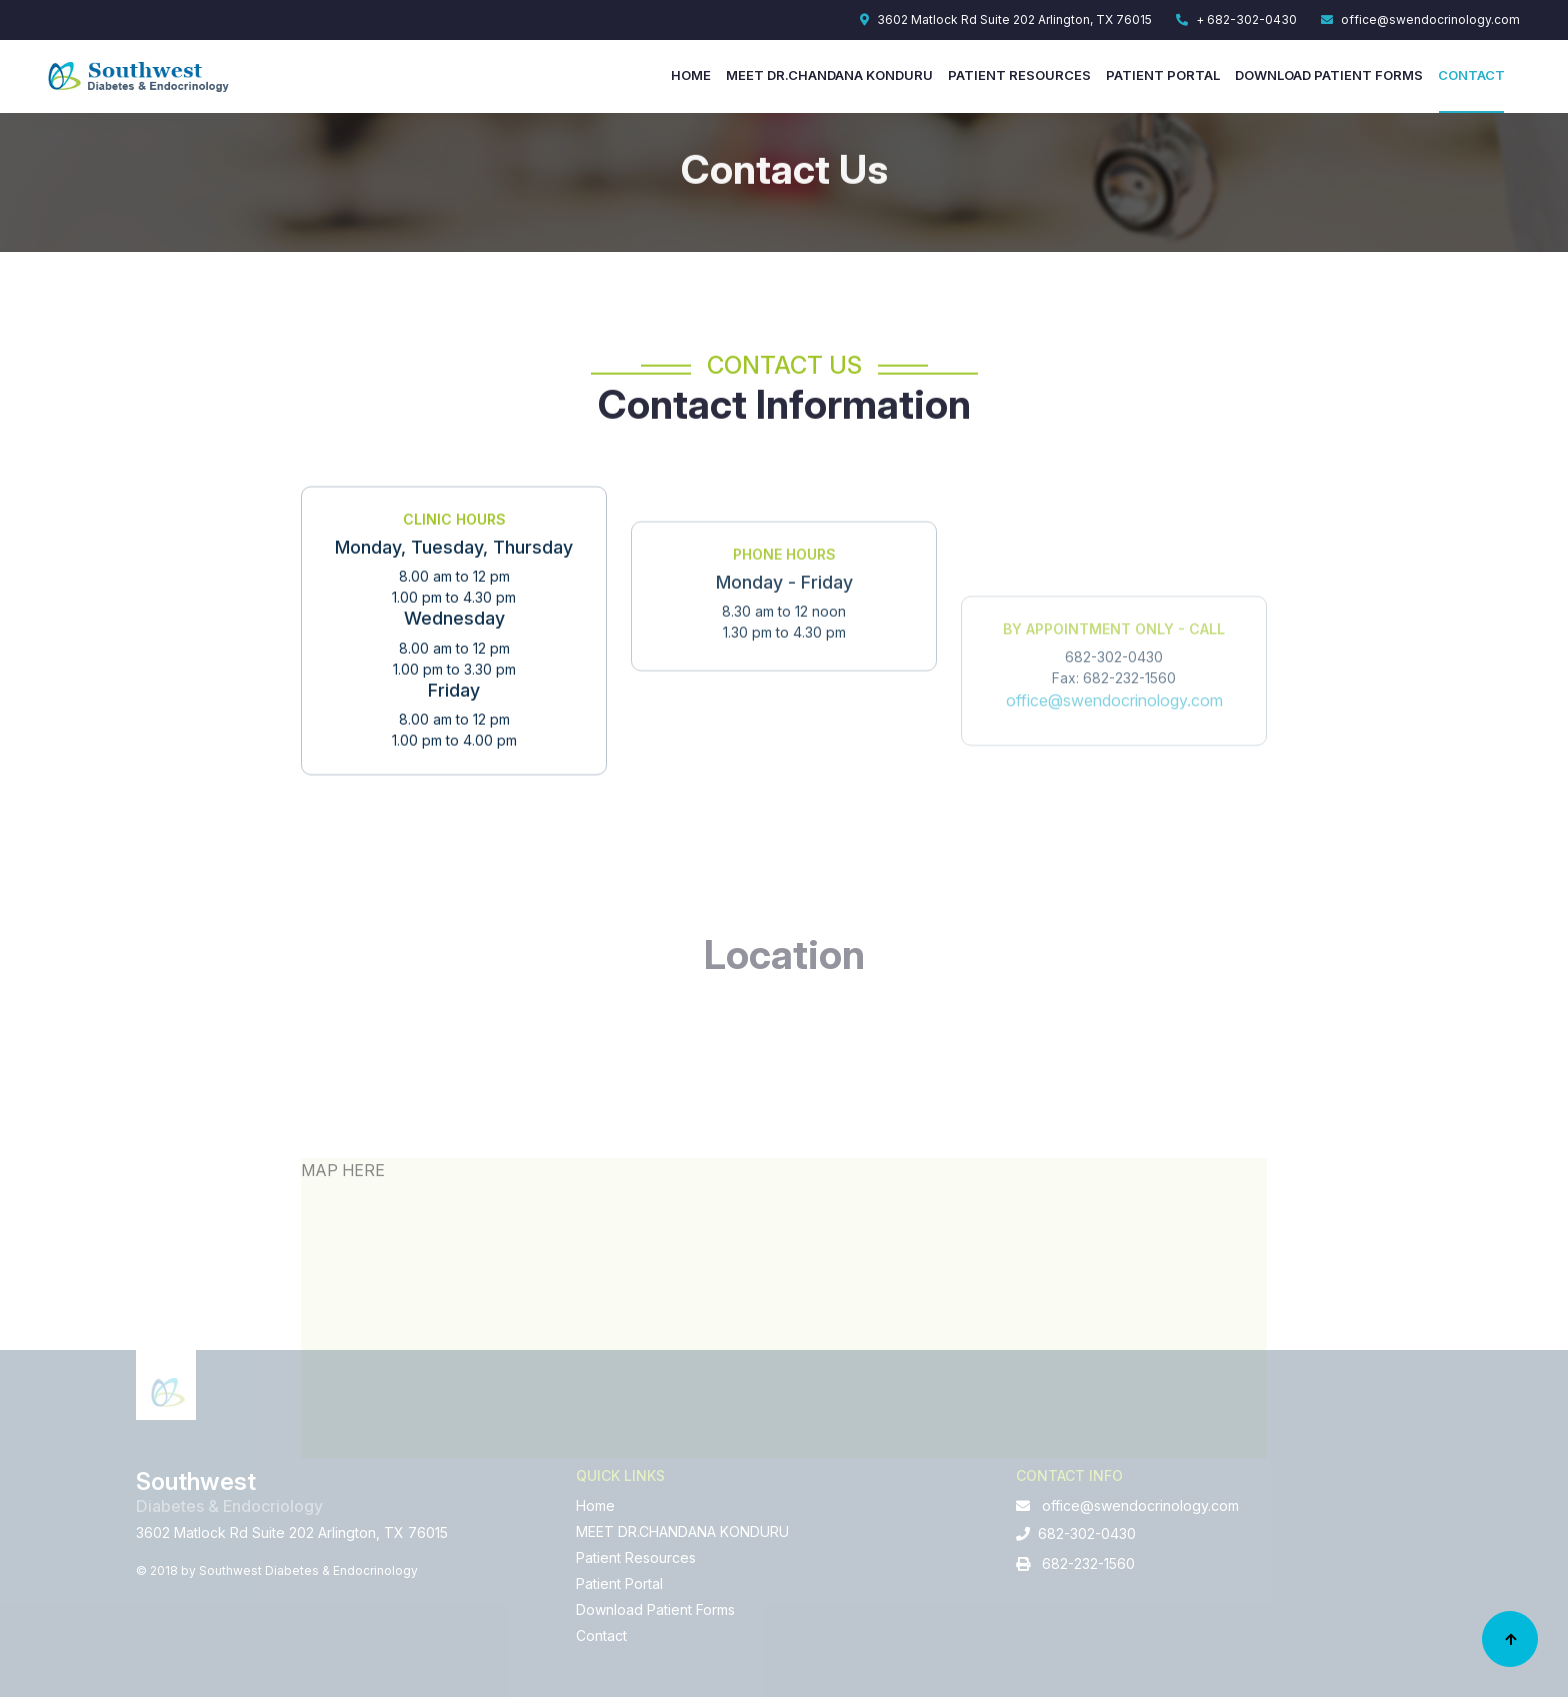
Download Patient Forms (1329, 75)
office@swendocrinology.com (1420, 19)
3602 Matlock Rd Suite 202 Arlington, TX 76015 (1006, 19)
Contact (1471, 75)
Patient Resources (1019, 75)
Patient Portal (1163, 75)
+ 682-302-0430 (1236, 19)
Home (691, 75)
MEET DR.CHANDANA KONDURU (829, 75)
